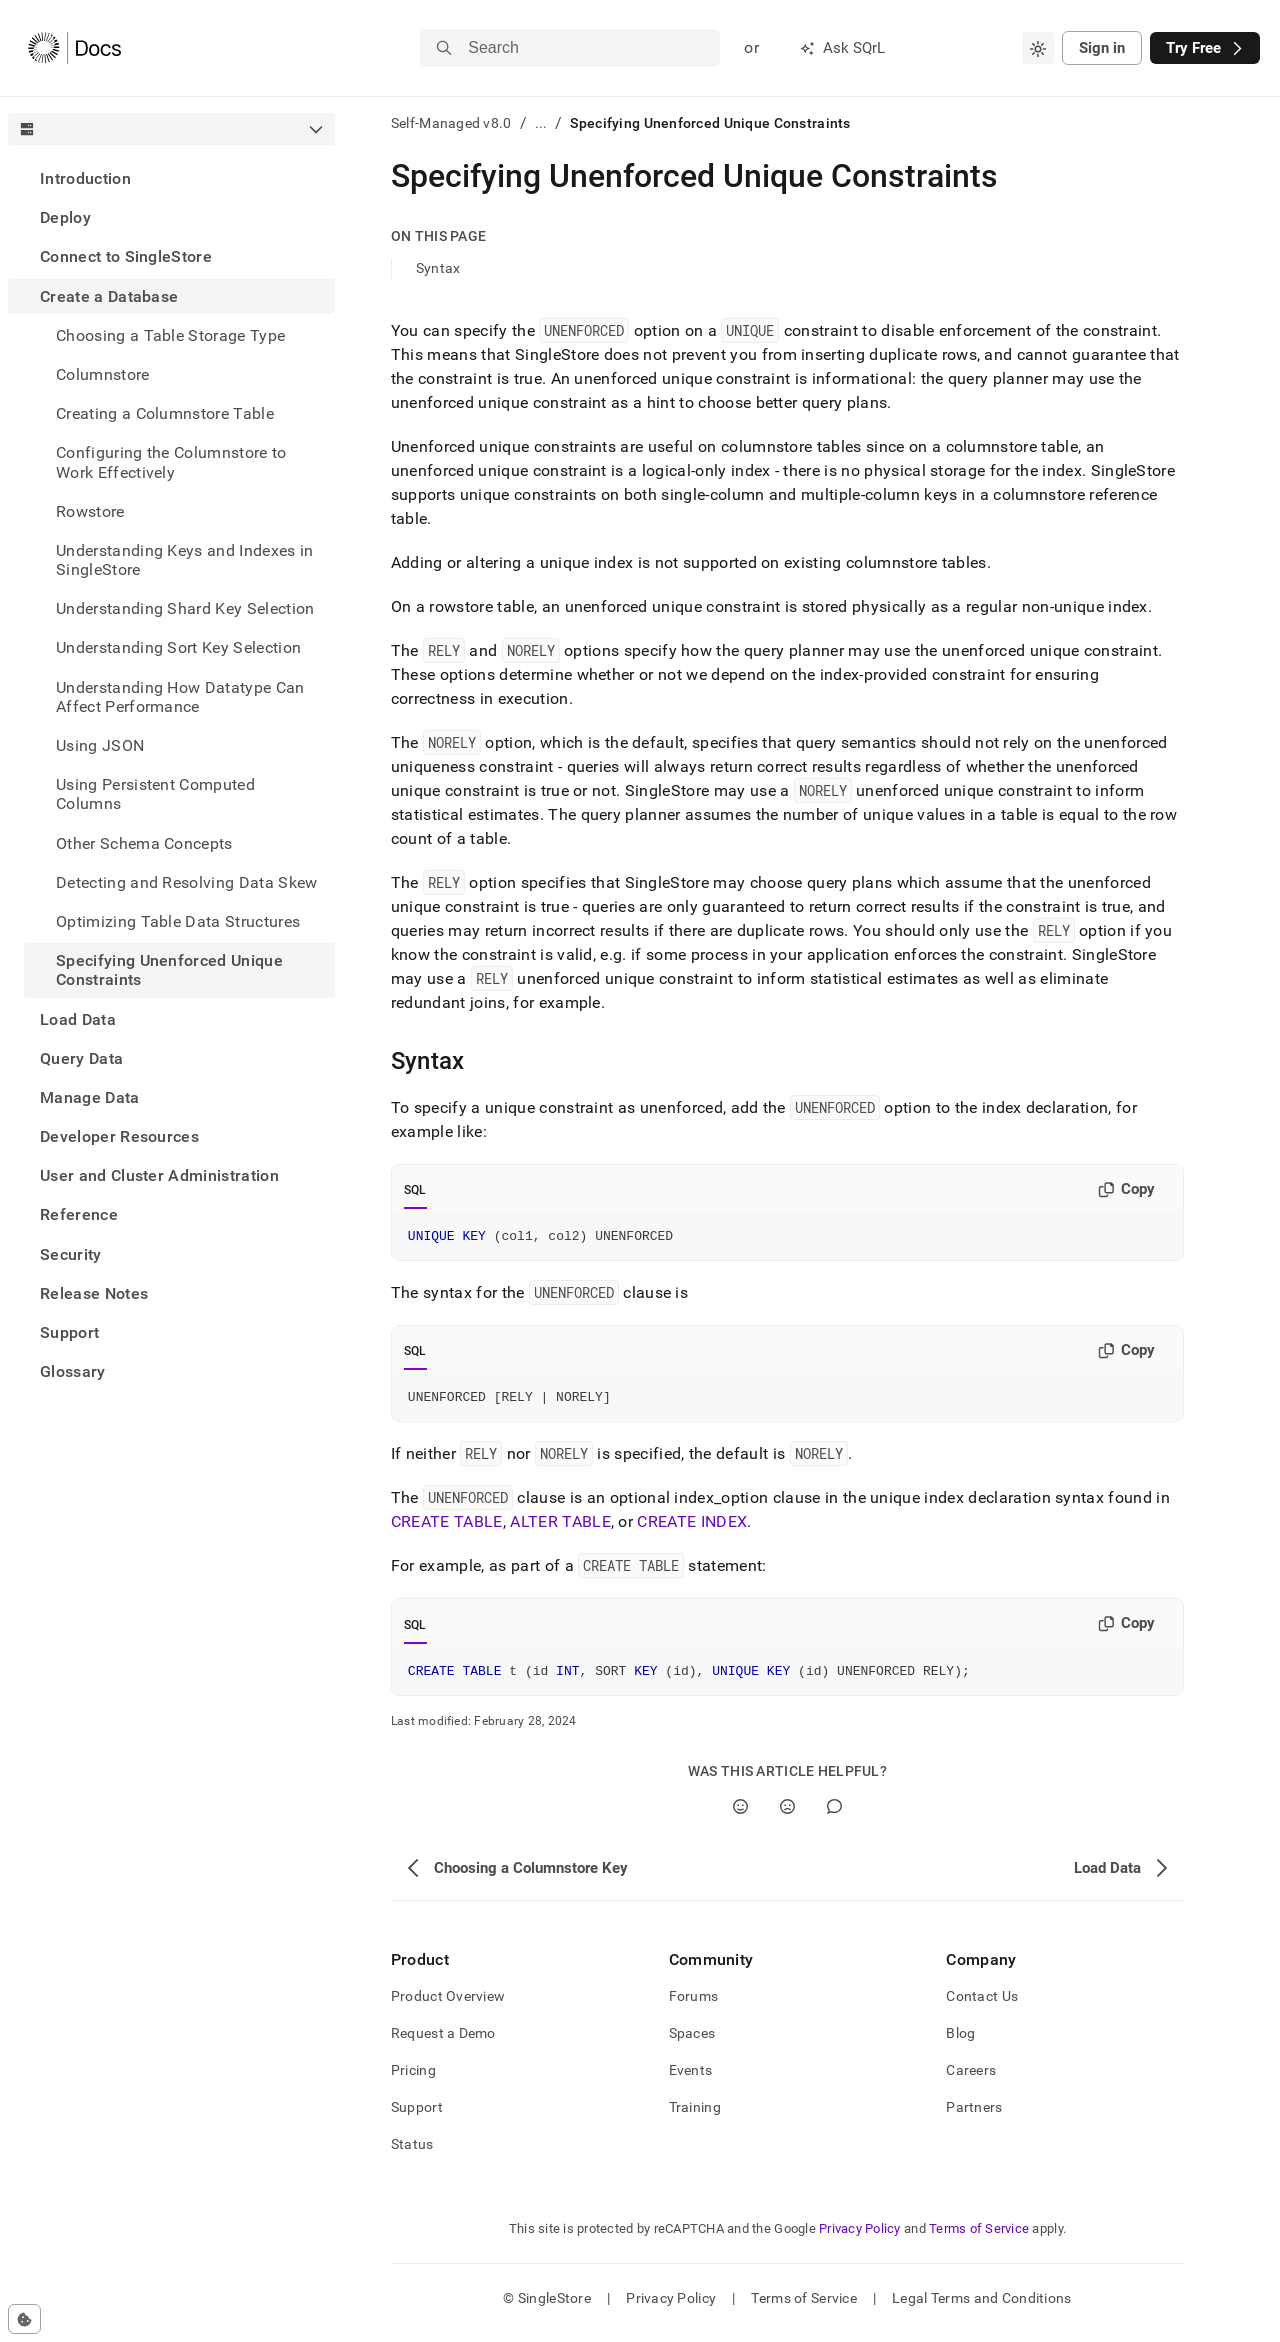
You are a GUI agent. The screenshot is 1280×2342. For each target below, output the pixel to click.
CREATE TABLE (447, 1527)
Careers (971, 2079)
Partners (974, 2116)
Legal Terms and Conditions (981, 2307)
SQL (415, 1190)
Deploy (65, 217)
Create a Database (109, 296)
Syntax (438, 268)
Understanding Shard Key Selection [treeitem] (185, 608)
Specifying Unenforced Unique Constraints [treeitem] (169, 970)
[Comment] (834, 1815)
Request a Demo (443, 2042)
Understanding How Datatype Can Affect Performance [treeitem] (180, 697)
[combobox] (1038, 48)
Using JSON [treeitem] (100, 745)
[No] (787, 1815)
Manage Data (90, 1097)
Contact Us (982, 2005)
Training (695, 2116)
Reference (79, 1214)
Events (691, 2079)
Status (412, 2153)
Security (71, 1254)
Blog (960, 2042)
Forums (694, 2005)
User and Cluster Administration (159, 1175)
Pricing (413, 2079)
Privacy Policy (860, 2237)
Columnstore (103, 374)
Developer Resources (119, 1136)
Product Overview (448, 2005)
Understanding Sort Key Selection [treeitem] (178, 647)
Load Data (78, 1019)
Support (69, 1332)
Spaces (692, 2042)
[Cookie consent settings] (24, 2319)
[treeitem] (171, 178)
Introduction (85, 178)
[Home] (74, 48)
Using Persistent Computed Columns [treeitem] (155, 794)
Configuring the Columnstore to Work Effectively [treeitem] (171, 462)
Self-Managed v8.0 (451, 123)
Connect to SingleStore (126, 256)
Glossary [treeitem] (73, 1371)
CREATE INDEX (692, 1527)
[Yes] (740, 1815)
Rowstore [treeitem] (90, 511)
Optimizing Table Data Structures (178, 921)
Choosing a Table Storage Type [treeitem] (170, 335)
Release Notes (94, 1293)
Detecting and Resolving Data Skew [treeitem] (187, 882)
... (541, 123)
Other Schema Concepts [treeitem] (144, 843)
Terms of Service (979, 2237)
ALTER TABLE (560, 1527)
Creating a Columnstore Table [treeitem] (165, 413)
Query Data (81, 1058)
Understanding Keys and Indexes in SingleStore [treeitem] (185, 560)
